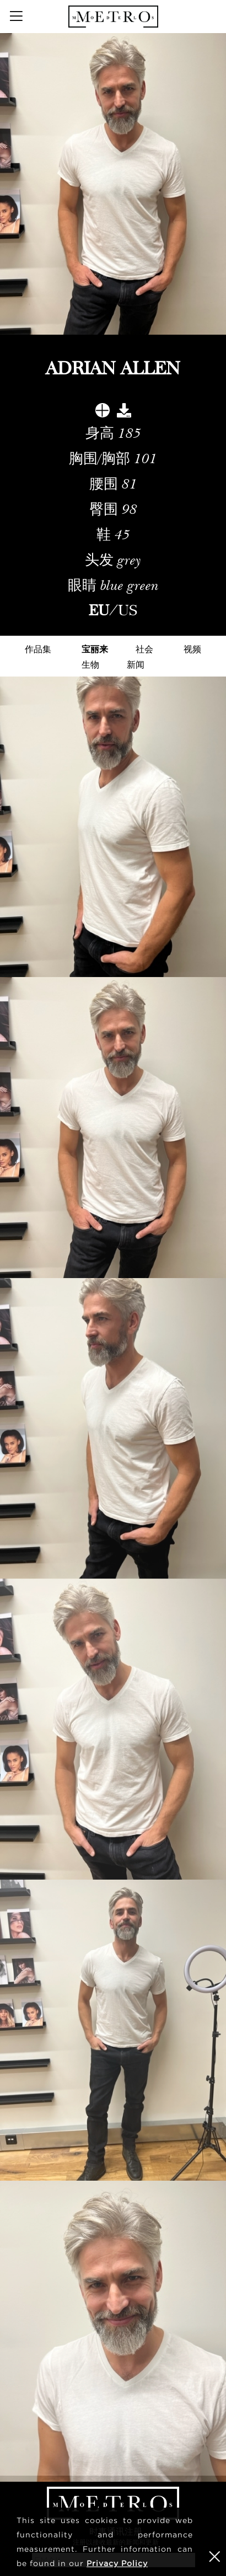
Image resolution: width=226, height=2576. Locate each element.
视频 (192, 649)
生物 (90, 664)
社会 (144, 649)
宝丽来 (95, 649)
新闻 (135, 664)
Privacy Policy (117, 2563)
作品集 (38, 649)
